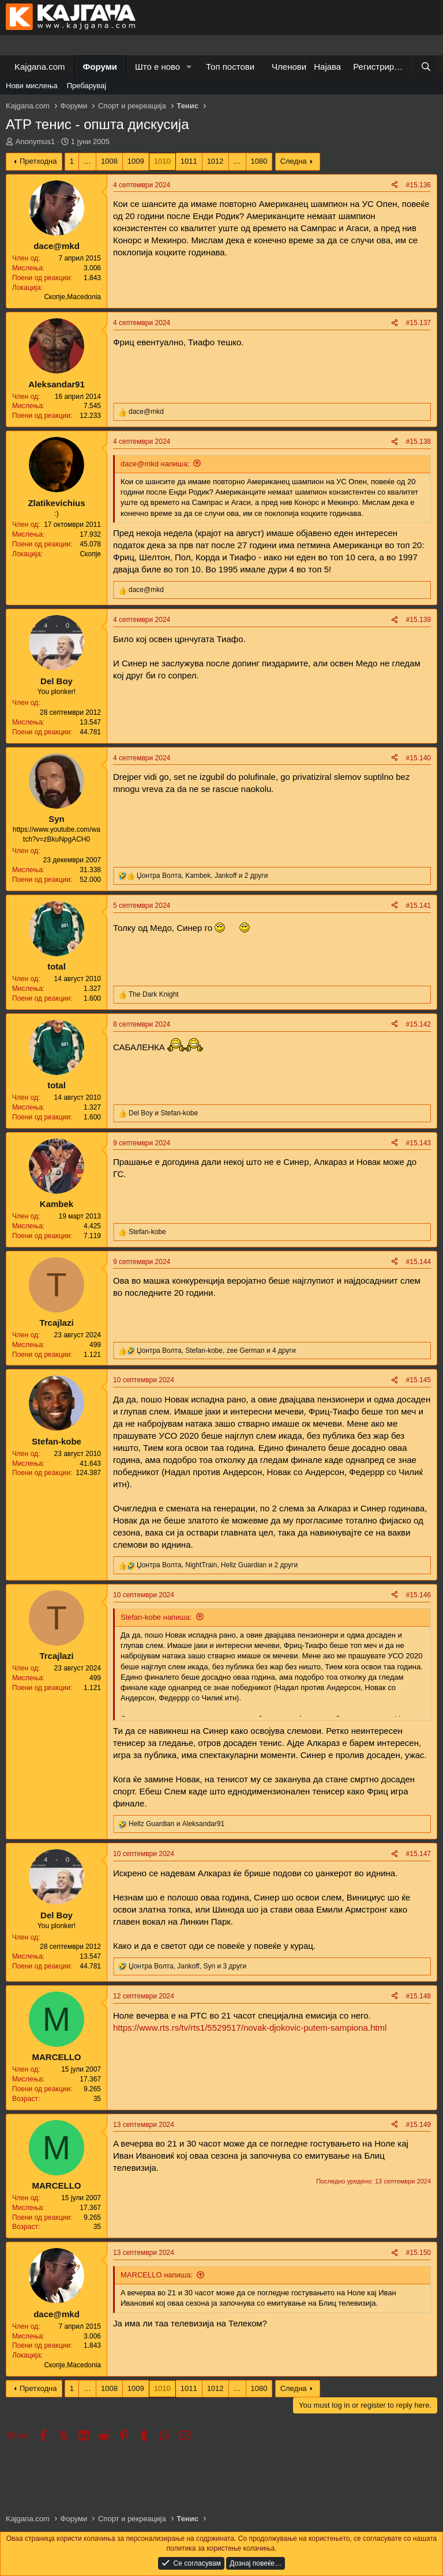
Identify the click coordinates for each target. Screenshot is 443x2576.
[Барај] (426, 66)
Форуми (100, 66)
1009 (135, 161)
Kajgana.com (39, 66)
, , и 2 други (202, 876)
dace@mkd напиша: (155, 463)
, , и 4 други (216, 1351)
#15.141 (418, 906)
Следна (293, 161)
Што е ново (157, 66)
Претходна (38, 161)
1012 (215, 161)
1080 (259, 161)
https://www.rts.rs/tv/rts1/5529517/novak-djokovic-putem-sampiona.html (249, 2027)
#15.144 (418, 1262)
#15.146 (418, 1595)
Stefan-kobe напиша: (156, 1617)
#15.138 (418, 441)
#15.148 (418, 1996)
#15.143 (418, 1143)
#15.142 (418, 1024)
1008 (109, 161)
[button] (189, 66)
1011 (189, 161)
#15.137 (418, 323)
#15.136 (418, 185)
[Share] (394, 185)
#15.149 (418, 2125)
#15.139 (418, 620)
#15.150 (418, 2253)
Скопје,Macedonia (72, 297)
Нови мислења (32, 85)
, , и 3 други (187, 1966)
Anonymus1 (35, 141)
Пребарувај (87, 85)
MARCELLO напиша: (157, 2274)
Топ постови (230, 66)
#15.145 (418, 1380)
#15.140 (418, 758)
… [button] (87, 161)
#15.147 (418, 1854)
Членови (289, 66)
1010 (162, 161)
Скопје (90, 554)
